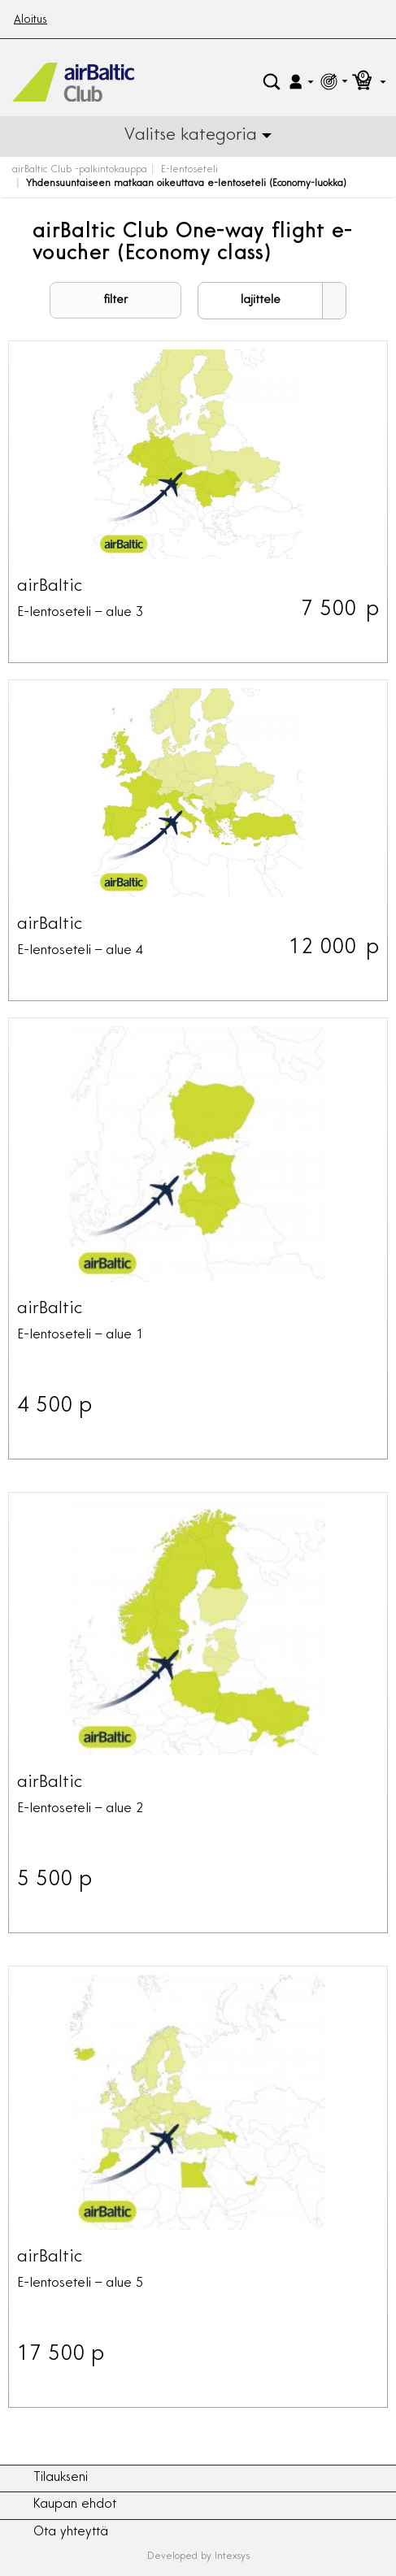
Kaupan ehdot (74, 2505)
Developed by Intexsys (198, 2556)
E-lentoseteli (189, 170)
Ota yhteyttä (70, 2532)
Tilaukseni (60, 2478)
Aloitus (30, 20)
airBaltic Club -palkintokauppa (79, 170)
